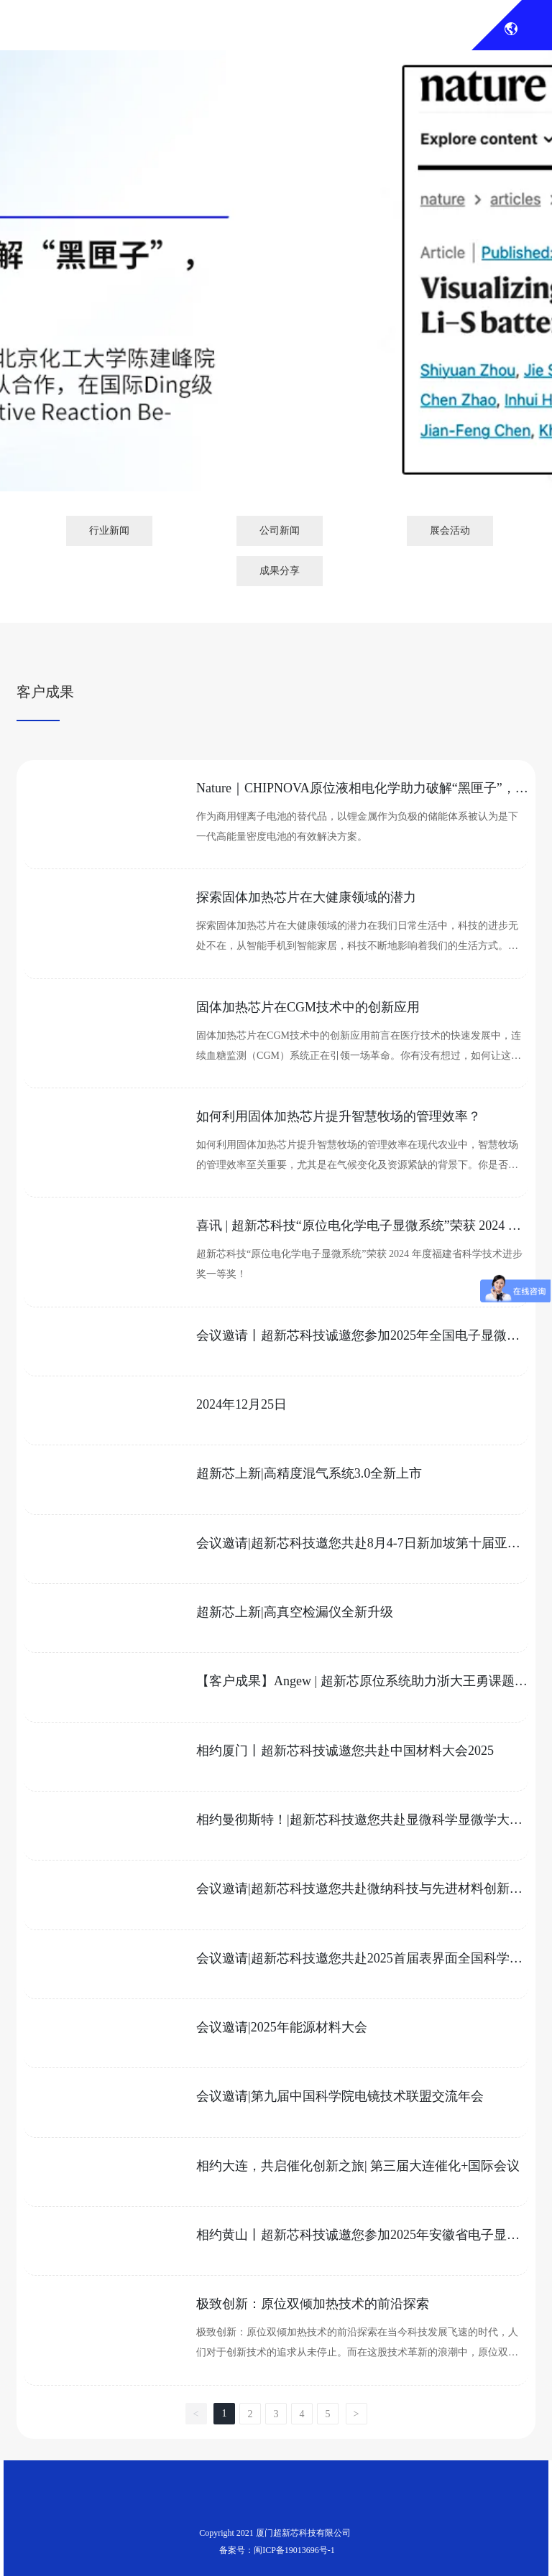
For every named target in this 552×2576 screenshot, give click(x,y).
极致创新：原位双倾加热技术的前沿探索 (312, 2304)
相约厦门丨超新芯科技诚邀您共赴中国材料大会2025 (345, 1750)
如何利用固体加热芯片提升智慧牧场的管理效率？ (338, 1116)
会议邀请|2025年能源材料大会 (281, 2027)
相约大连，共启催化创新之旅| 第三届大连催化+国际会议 (358, 2166)
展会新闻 (276, 312)
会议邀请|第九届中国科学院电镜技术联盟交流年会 (340, 2096)
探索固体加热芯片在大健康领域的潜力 (306, 897)
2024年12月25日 (241, 1404)
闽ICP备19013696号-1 (294, 2550)
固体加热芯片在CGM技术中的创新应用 (308, 1007)
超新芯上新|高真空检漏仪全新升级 (294, 1612)
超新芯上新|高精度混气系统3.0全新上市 (309, 1473)
